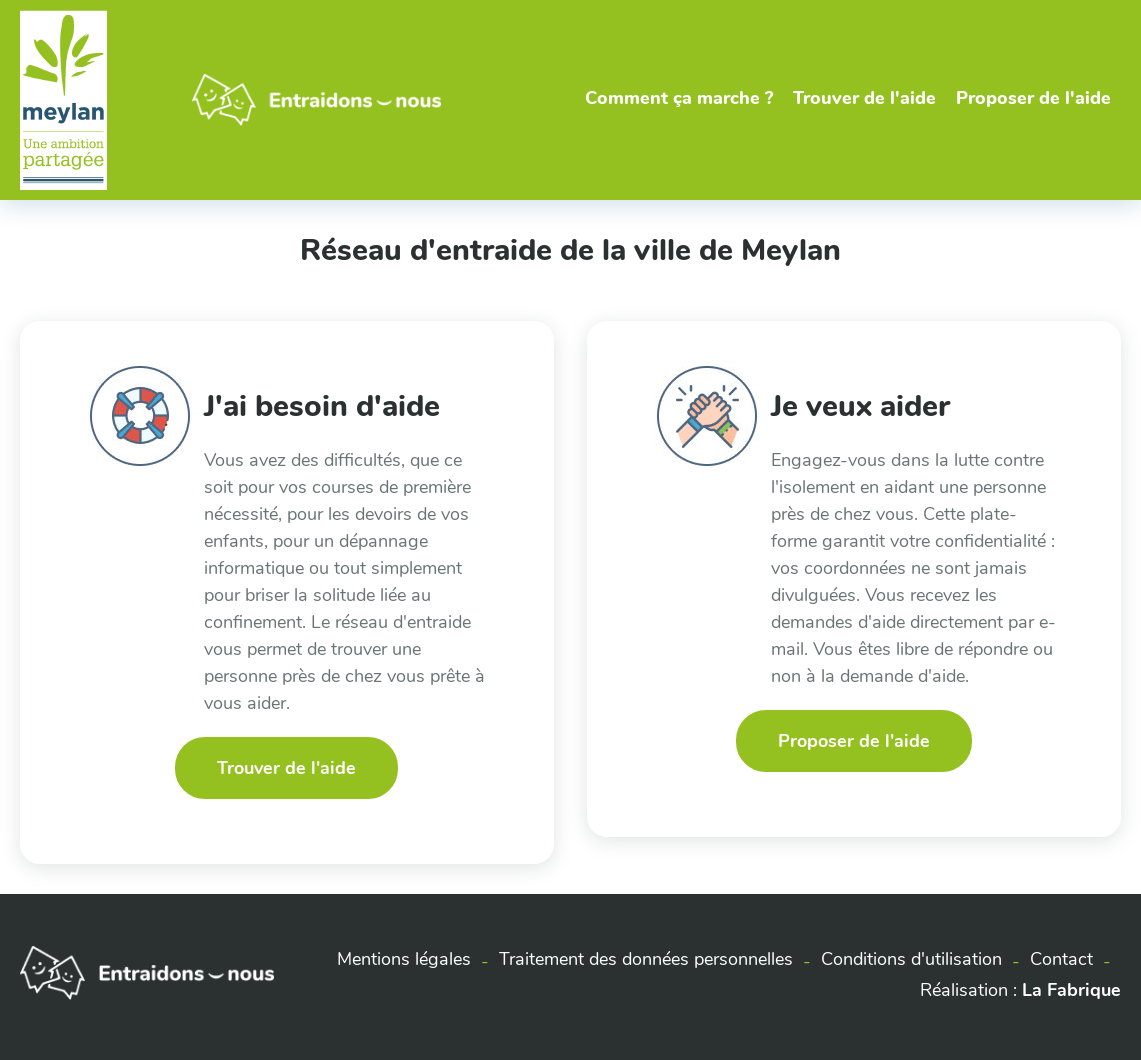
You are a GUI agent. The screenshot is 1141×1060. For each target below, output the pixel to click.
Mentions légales (404, 959)
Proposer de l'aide (1033, 98)
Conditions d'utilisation (911, 959)
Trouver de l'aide (864, 98)
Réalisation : (1020, 990)
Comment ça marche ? (679, 98)
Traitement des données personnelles (646, 959)
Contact (1061, 959)
